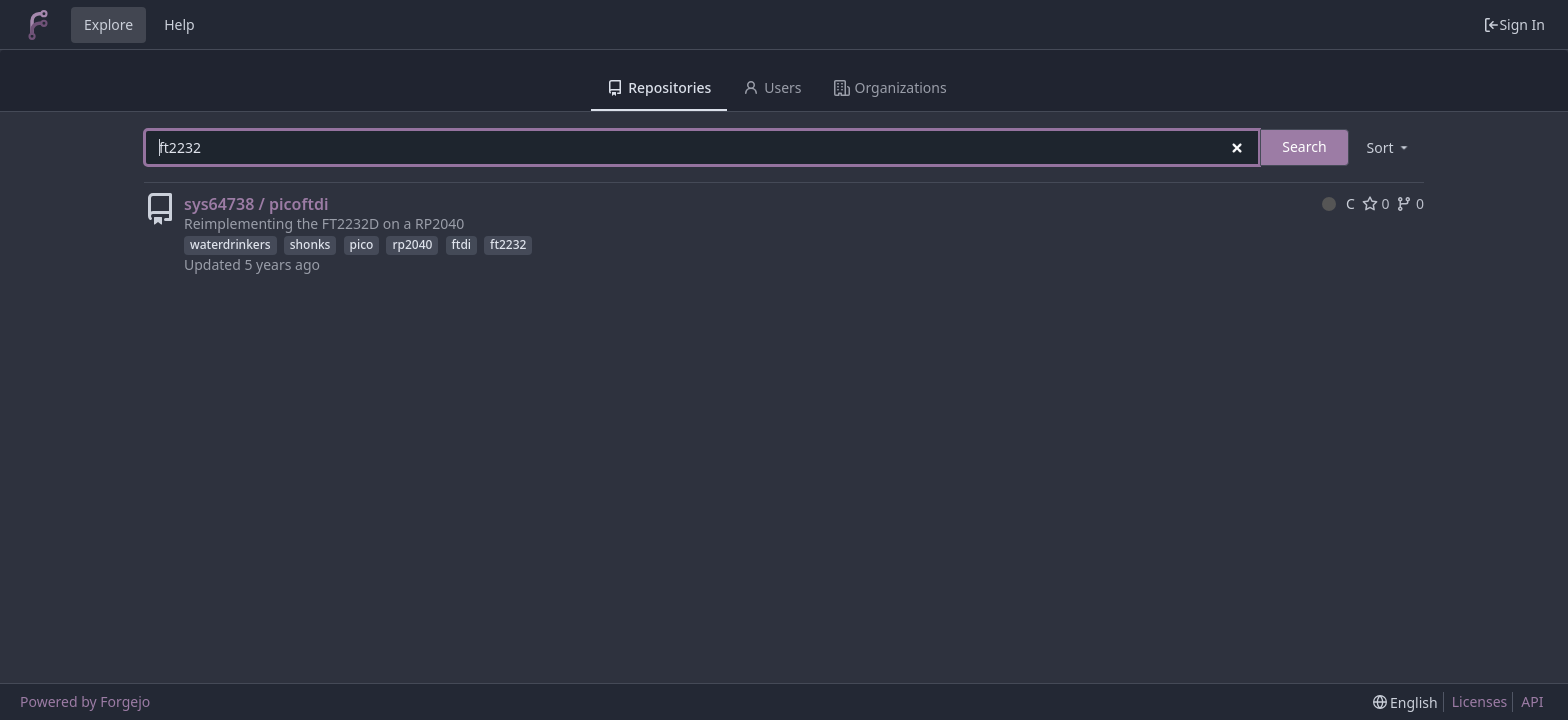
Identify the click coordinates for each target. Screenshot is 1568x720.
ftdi (462, 244)
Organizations (890, 87)
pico (362, 244)
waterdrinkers (230, 244)
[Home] (38, 25)
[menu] (1389, 147)
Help (179, 24)
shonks (310, 244)
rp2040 (412, 244)
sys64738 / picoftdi (256, 204)
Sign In (1514, 24)
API (1532, 701)
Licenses (1480, 701)
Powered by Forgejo (85, 701)
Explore (108, 24)
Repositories (659, 87)
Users (772, 87)
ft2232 (508, 244)
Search (1304, 146)
